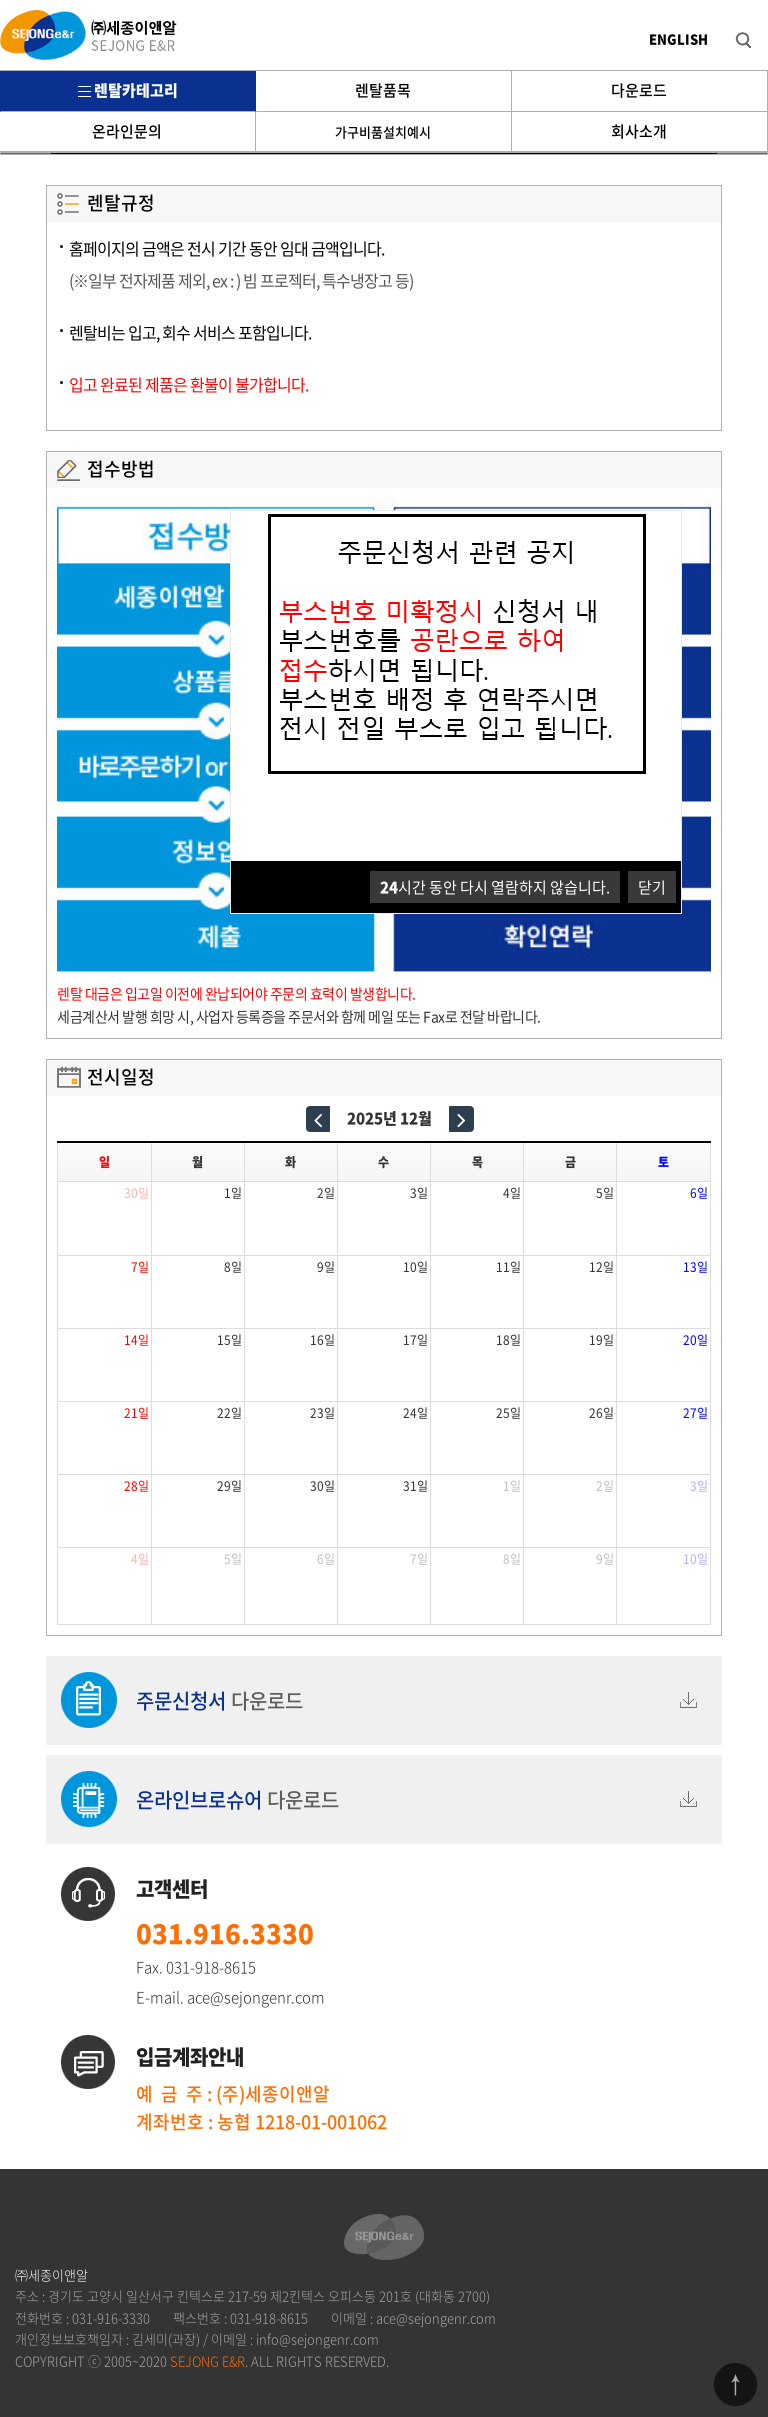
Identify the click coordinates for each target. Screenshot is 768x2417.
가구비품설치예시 (383, 131)
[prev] (318, 1119)
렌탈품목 (383, 90)
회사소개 (639, 131)
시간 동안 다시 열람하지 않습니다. (495, 887)
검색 (728, 25)
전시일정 (121, 1076)
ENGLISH (678, 38)
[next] (461, 1119)
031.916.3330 (225, 1933)
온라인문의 (127, 131)
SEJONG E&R (207, 2360)
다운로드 (639, 90)
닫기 (652, 887)
